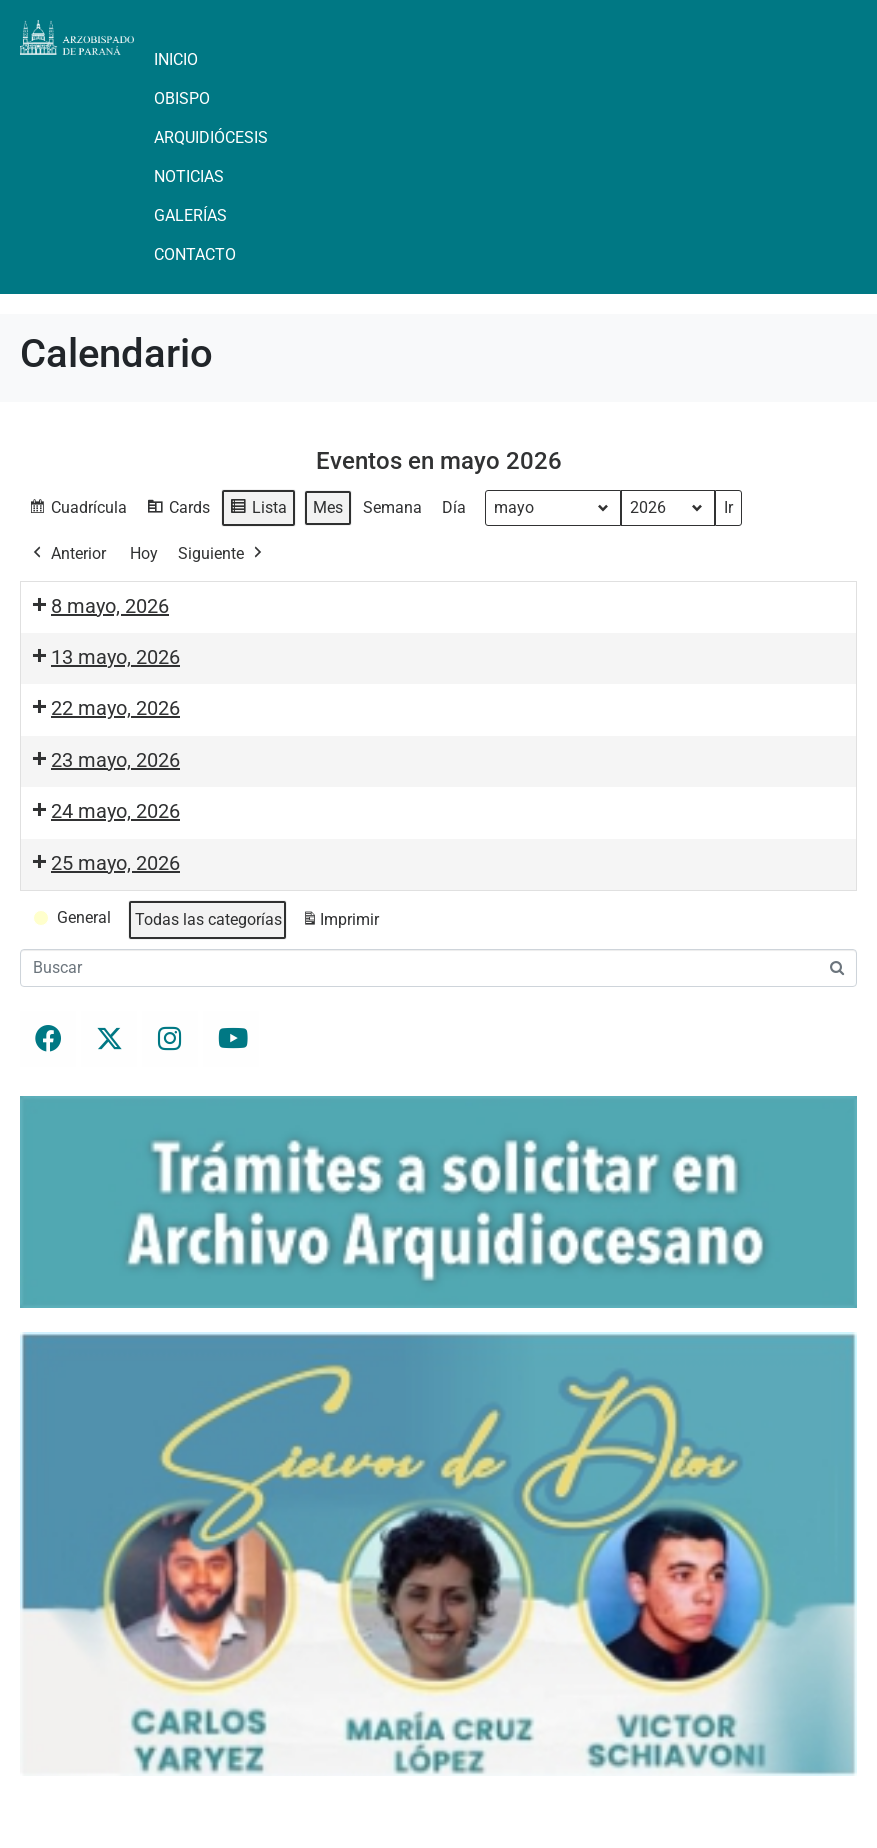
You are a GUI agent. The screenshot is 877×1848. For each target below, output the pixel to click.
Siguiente (222, 554)
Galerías (190, 215)
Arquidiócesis (211, 137)
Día (454, 507)
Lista (258, 510)
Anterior (67, 554)
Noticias (189, 176)
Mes (328, 507)
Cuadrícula (77, 510)
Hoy (144, 553)
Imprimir (340, 923)
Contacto (195, 254)
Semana (392, 507)
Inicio (176, 59)
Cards (178, 510)
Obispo (182, 98)
